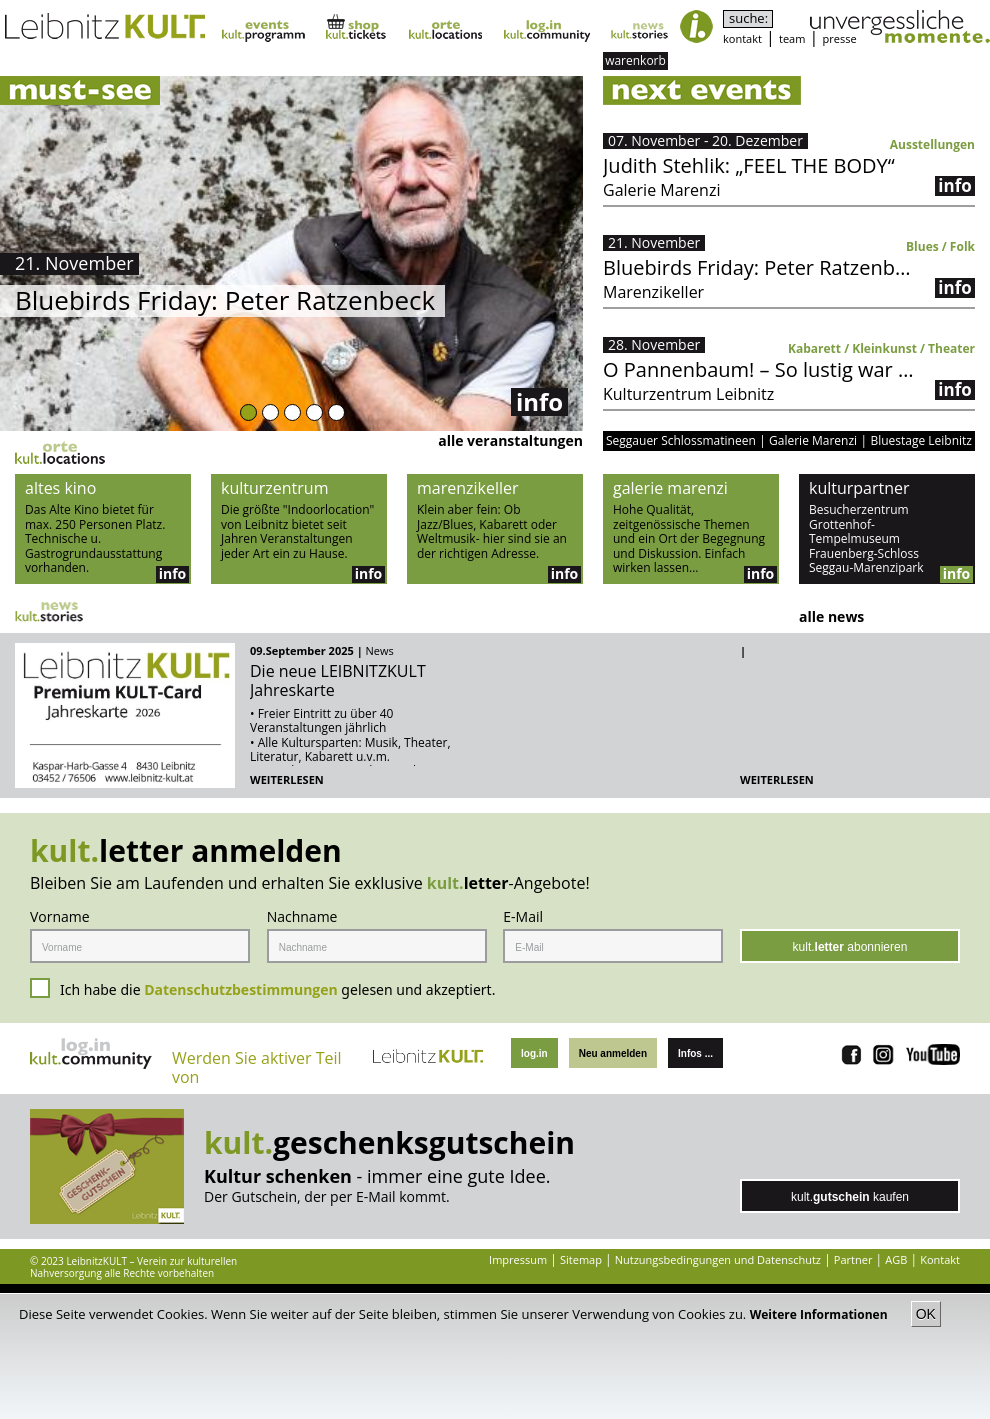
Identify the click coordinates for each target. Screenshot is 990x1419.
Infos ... (695, 1053)
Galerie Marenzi (813, 441)
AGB (896, 1259)
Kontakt (940, 1259)
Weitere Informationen (820, 1314)
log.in (534, 1053)
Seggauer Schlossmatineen (681, 441)
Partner (853, 1259)
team (792, 38)
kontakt (742, 38)
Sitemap (581, 1259)
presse (840, 38)
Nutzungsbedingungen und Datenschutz (718, 1259)
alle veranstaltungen (510, 440)
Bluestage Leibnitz (921, 441)
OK (926, 1314)
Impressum (518, 1259)
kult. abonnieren (850, 947)
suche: (748, 18)
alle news (831, 616)
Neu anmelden (613, 1053)
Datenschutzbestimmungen (241, 989)
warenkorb (635, 60)
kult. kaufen (850, 1197)
